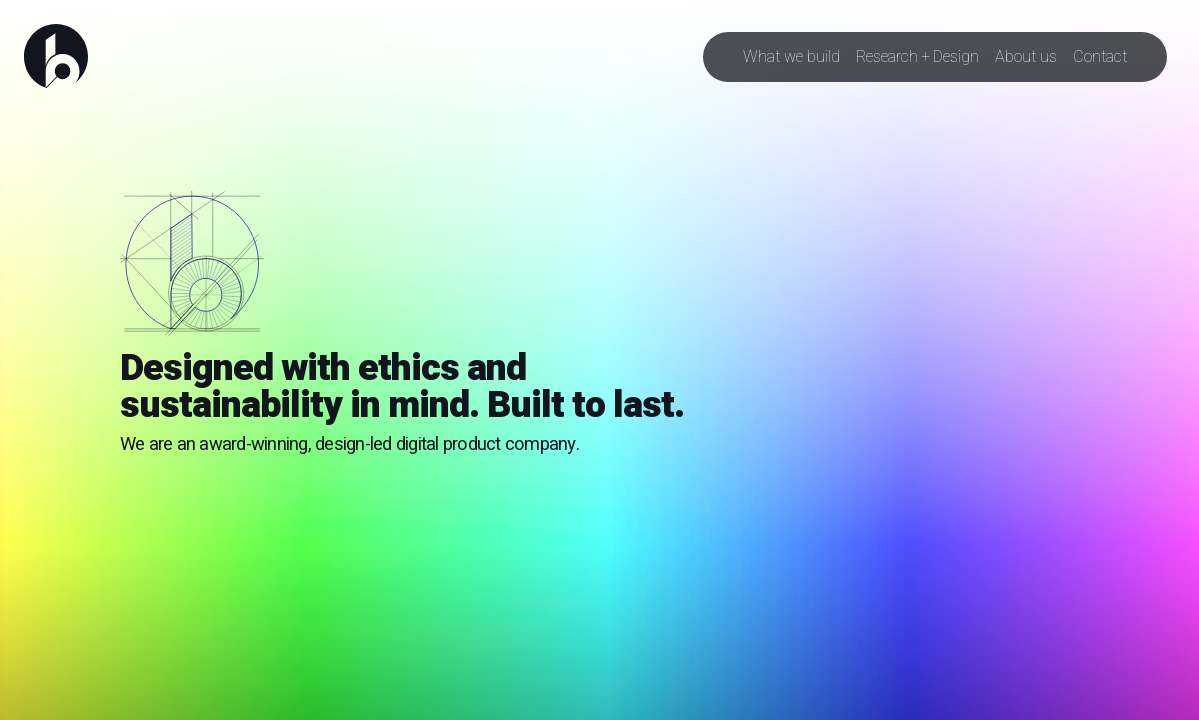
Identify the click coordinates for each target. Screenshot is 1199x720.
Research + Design (917, 57)
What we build (791, 57)
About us (1026, 57)
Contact (1100, 57)
